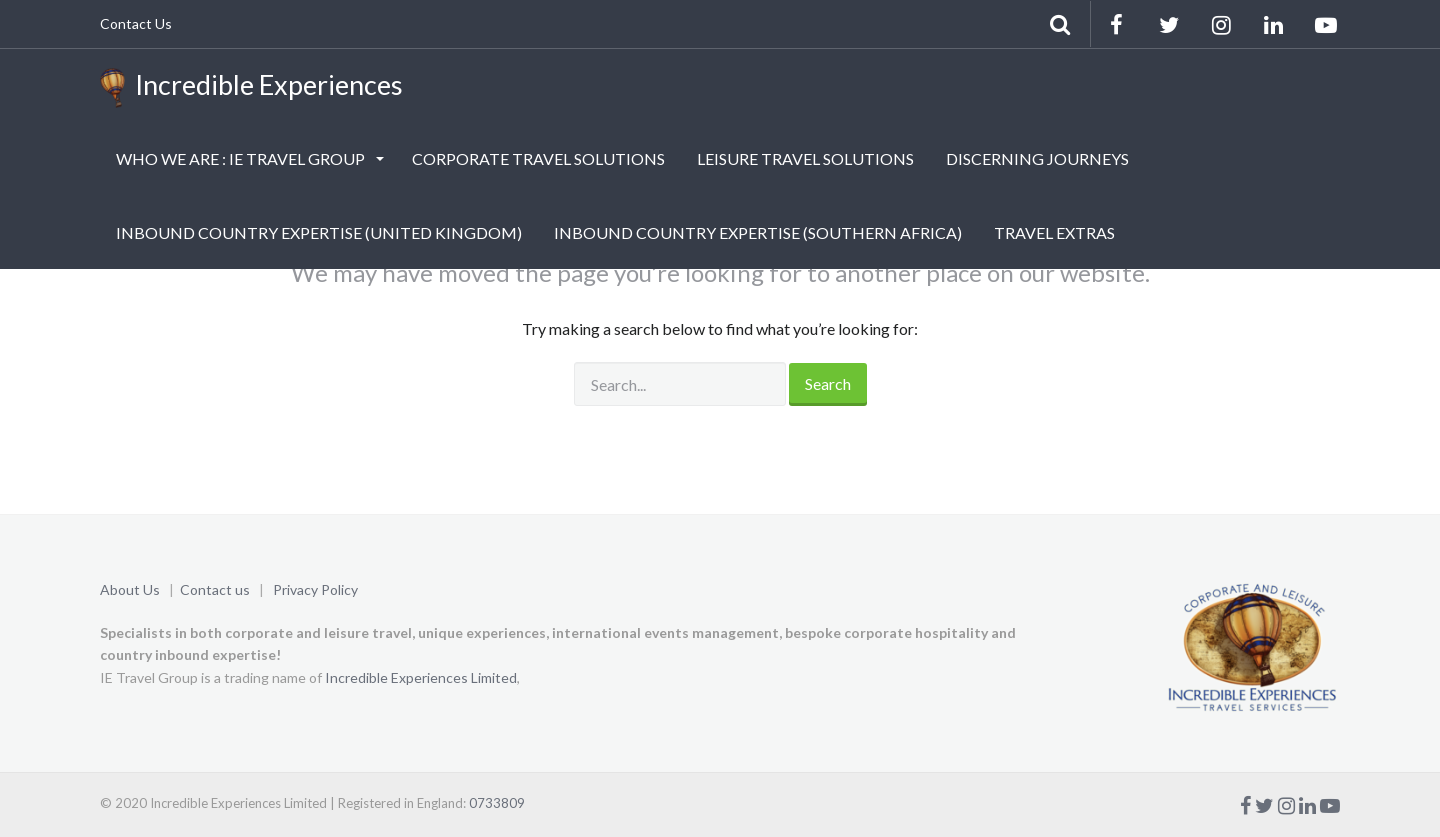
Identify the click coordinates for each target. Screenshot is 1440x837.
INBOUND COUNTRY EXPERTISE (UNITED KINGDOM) (319, 232)
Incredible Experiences (251, 88)
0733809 (497, 803)
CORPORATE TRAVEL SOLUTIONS (538, 158)
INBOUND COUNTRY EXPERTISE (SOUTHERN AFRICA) (758, 232)
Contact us (215, 589)
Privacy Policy (315, 589)
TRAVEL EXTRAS (1054, 232)
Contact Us (136, 23)
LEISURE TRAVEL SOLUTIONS (805, 158)
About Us (130, 589)
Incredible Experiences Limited (421, 677)
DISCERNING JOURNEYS (1037, 158)
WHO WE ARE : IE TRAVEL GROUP (242, 158)
